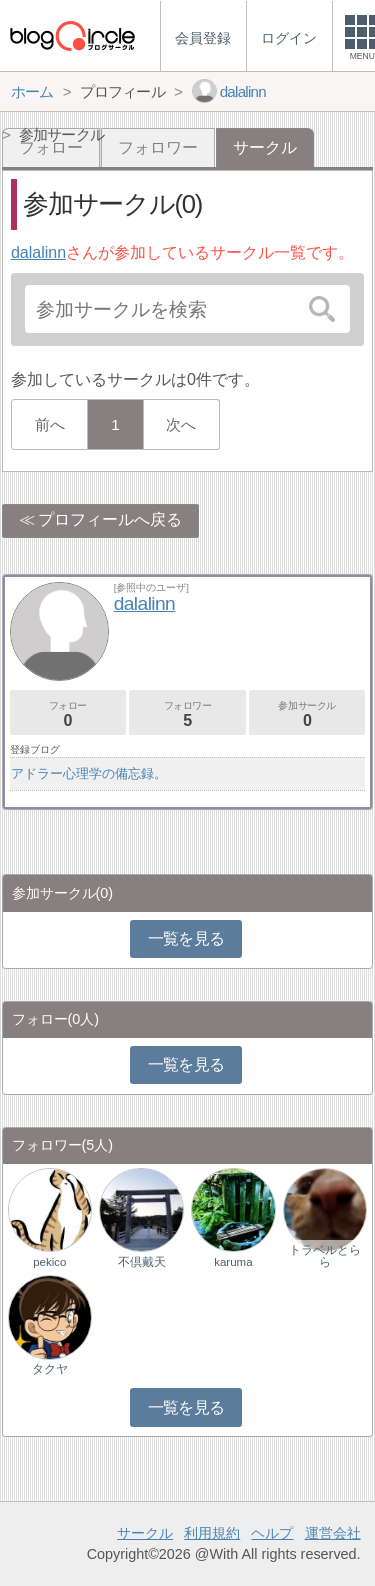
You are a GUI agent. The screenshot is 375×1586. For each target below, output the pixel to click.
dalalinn (38, 252)
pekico (49, 1262)
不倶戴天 (142, 1262)
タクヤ (50, 1369)
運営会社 (333, 1533)
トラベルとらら (325, 1256)
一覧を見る (186, 938)
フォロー (68, 714)
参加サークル (307, 714)
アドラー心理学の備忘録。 (89, 773)
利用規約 (212, 1533)
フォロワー (158, 147)
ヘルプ (272, 1533)
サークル (145, 1533)
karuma (233, 1262)
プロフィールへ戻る (110, 519)
